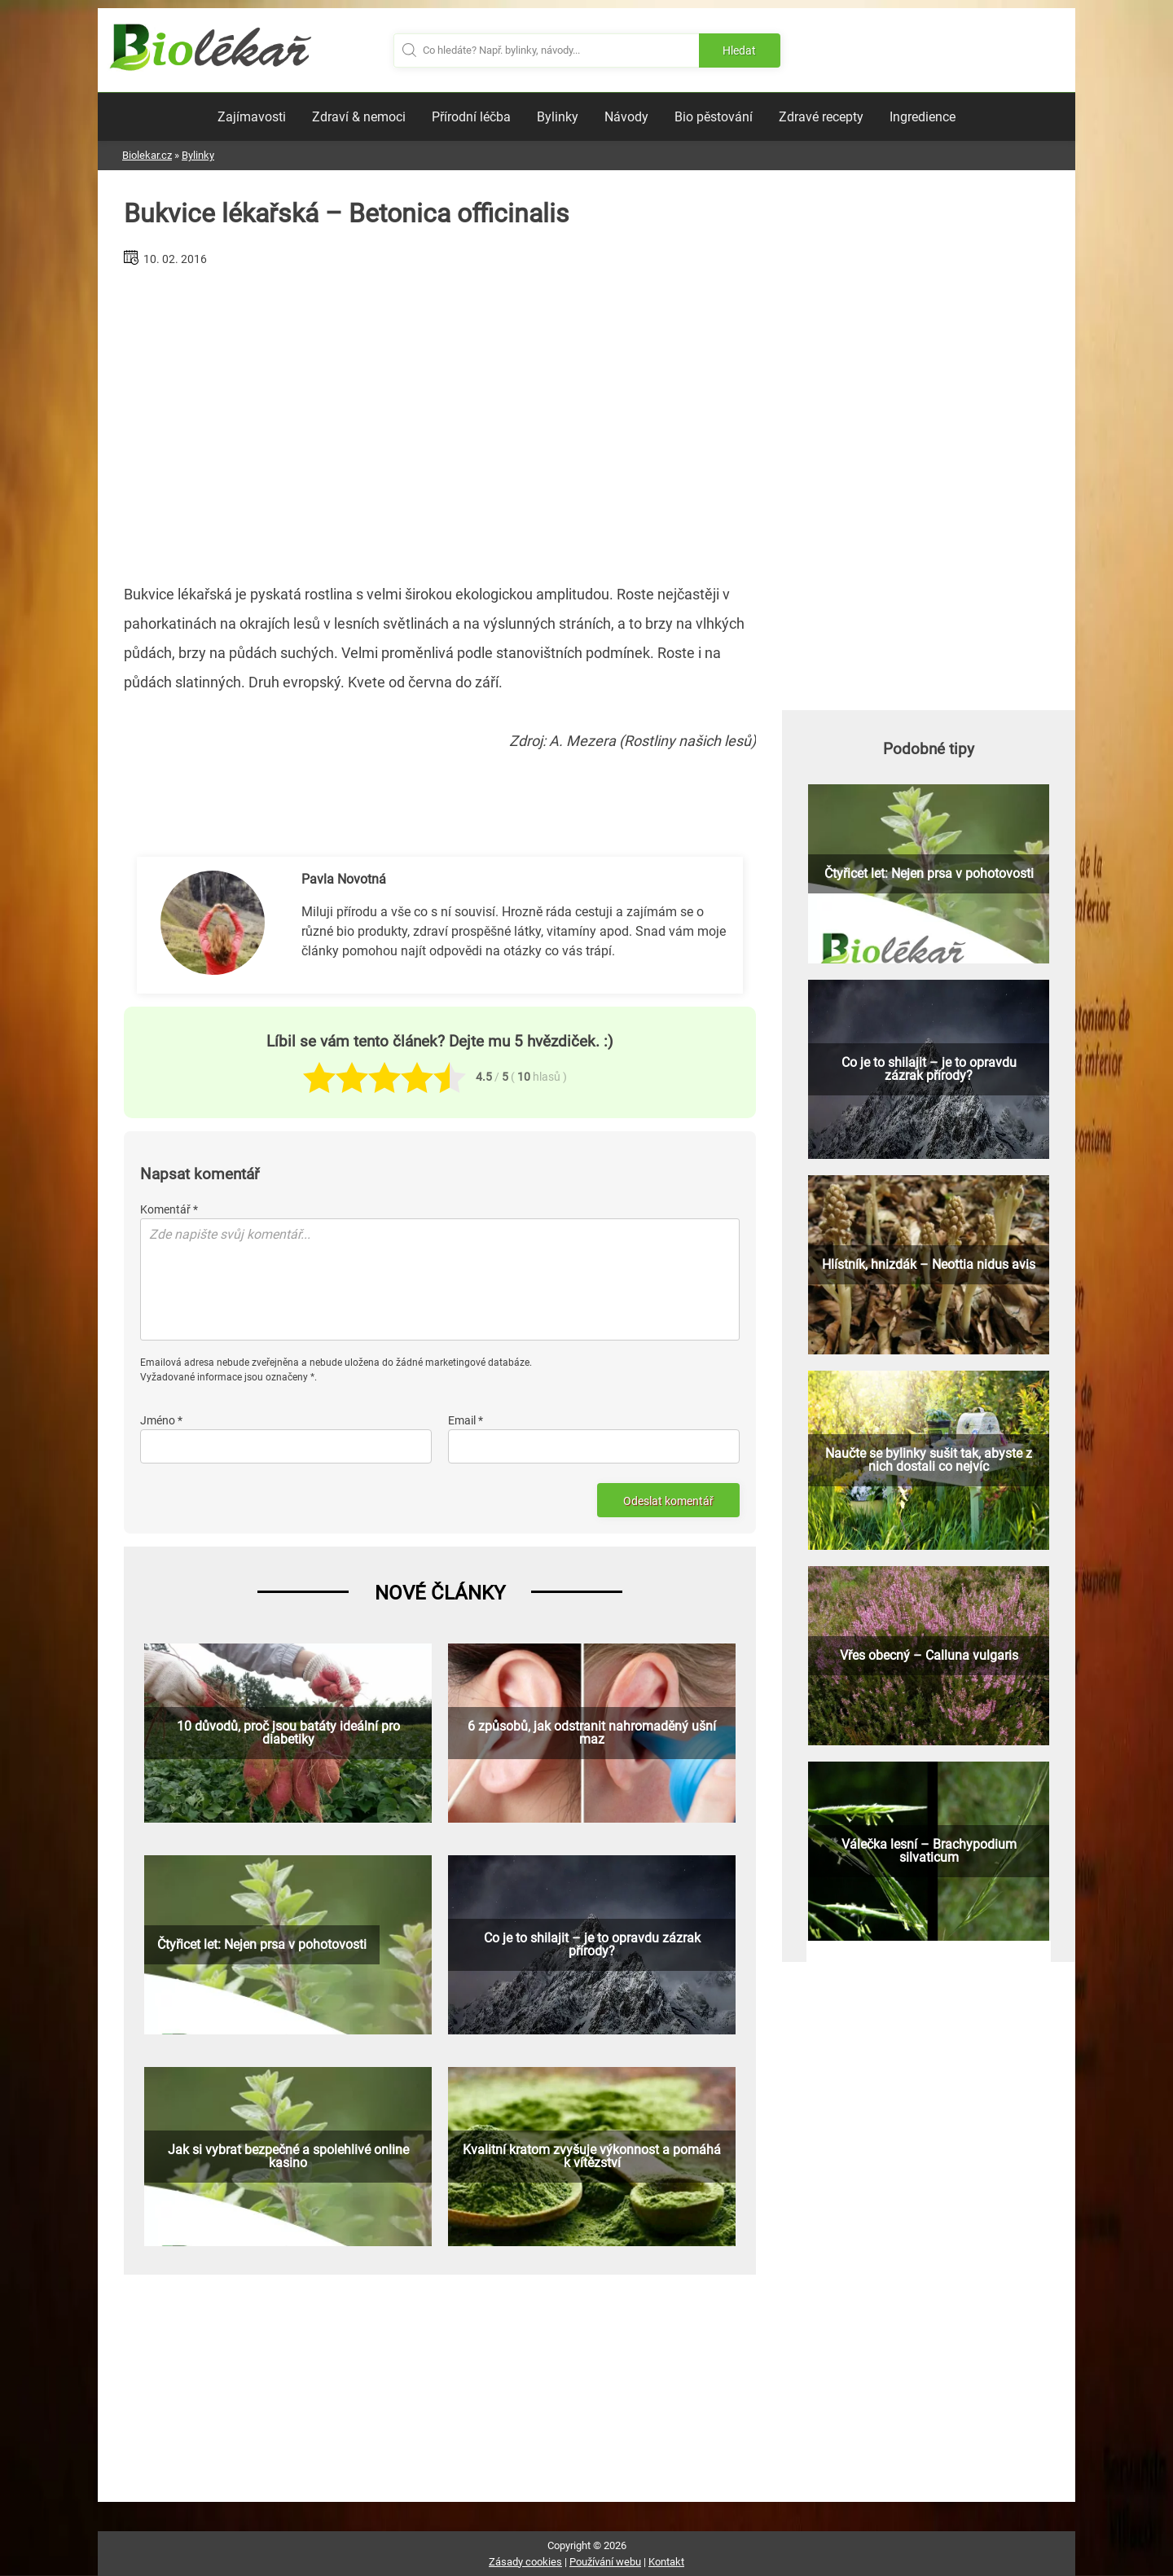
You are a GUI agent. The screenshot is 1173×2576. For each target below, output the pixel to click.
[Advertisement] (439, 418)
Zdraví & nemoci (359, 117)
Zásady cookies (525, 2562)
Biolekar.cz (147, 155)
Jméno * (161, 1420)
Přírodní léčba (471, 117)
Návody (626, 117)
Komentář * (169, 1209)
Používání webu (605, 2562)
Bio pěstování (713, 117)
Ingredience (923, 117)
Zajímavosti (251, 117)
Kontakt (666, 2562)
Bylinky (557, 117)
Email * (465, 1420)
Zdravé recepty (821, 117)
